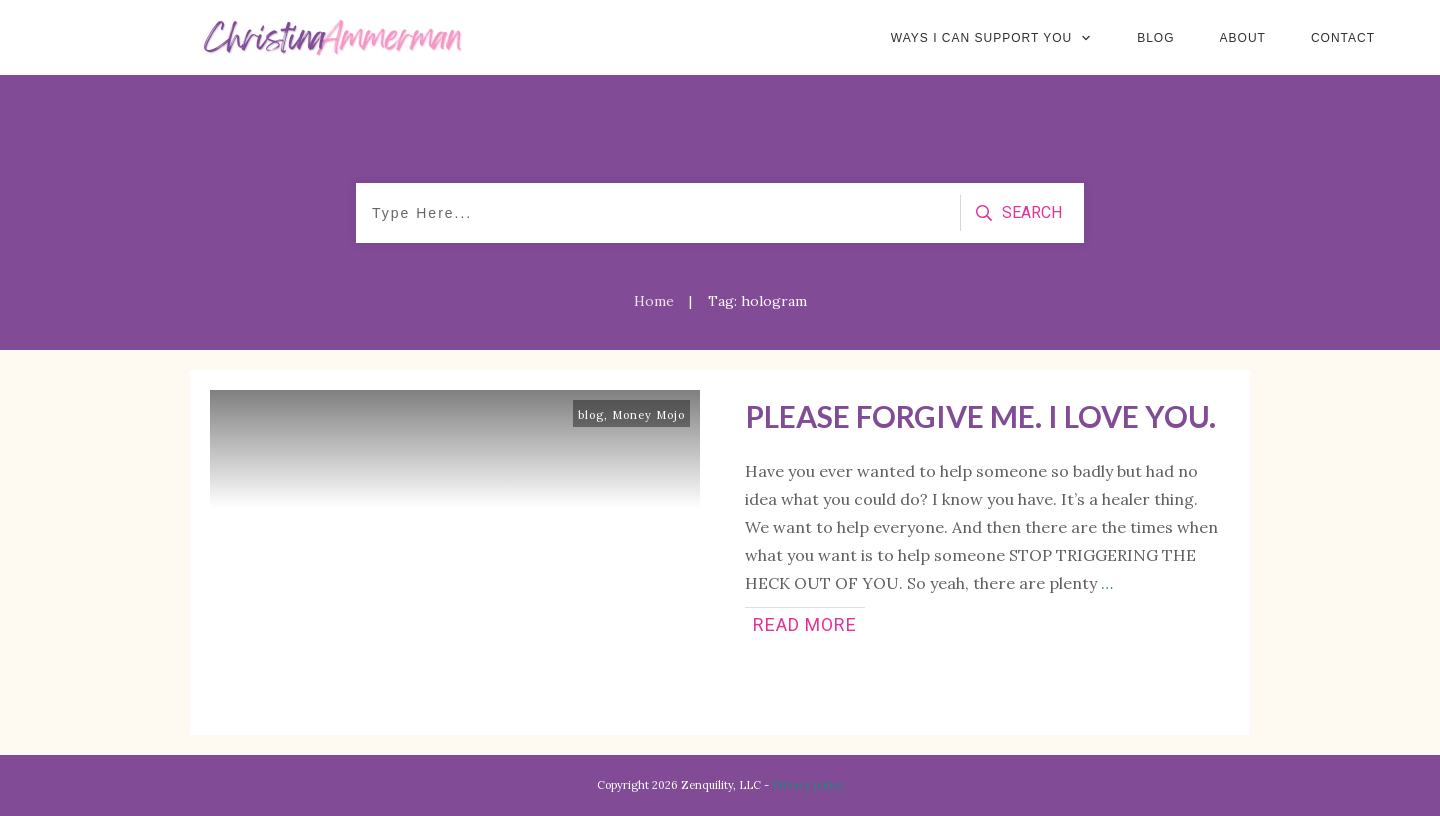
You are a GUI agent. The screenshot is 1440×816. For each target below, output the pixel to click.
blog (591, 415)
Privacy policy (808, 785)
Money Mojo (648, 415)
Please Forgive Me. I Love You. (981, 416)
